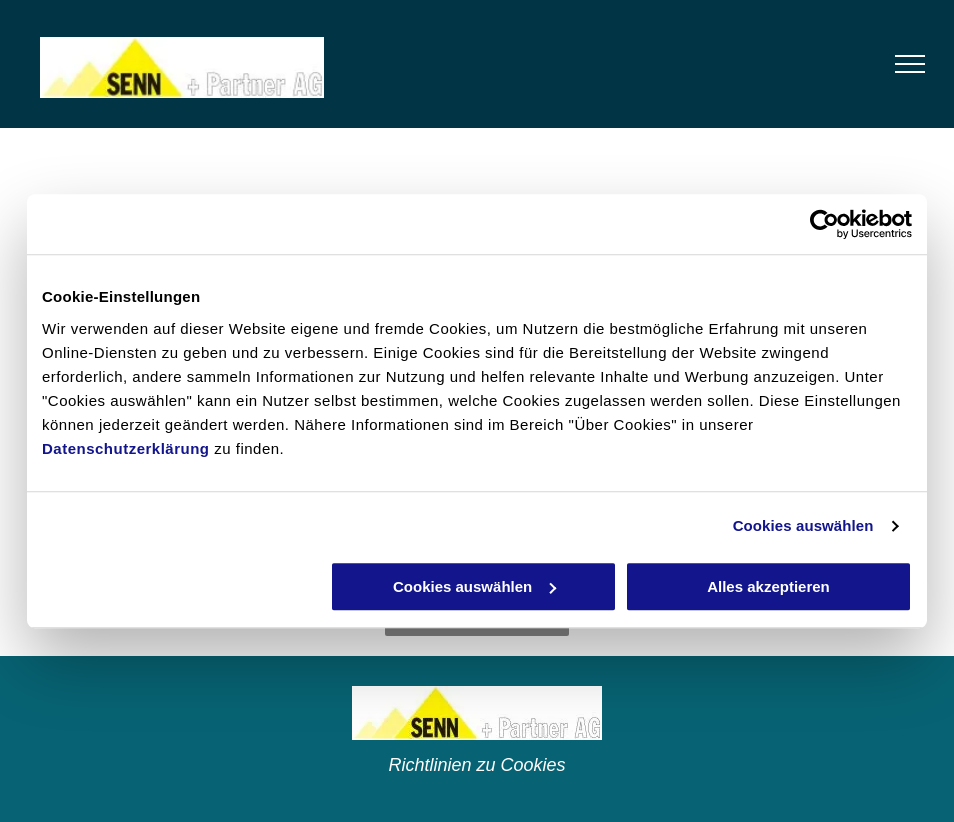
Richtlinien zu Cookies (476, 765)
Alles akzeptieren (768, 586)
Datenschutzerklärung (126, 448)
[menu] (910, 64)
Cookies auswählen (803, 525)
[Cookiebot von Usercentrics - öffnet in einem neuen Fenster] (824, 224)
